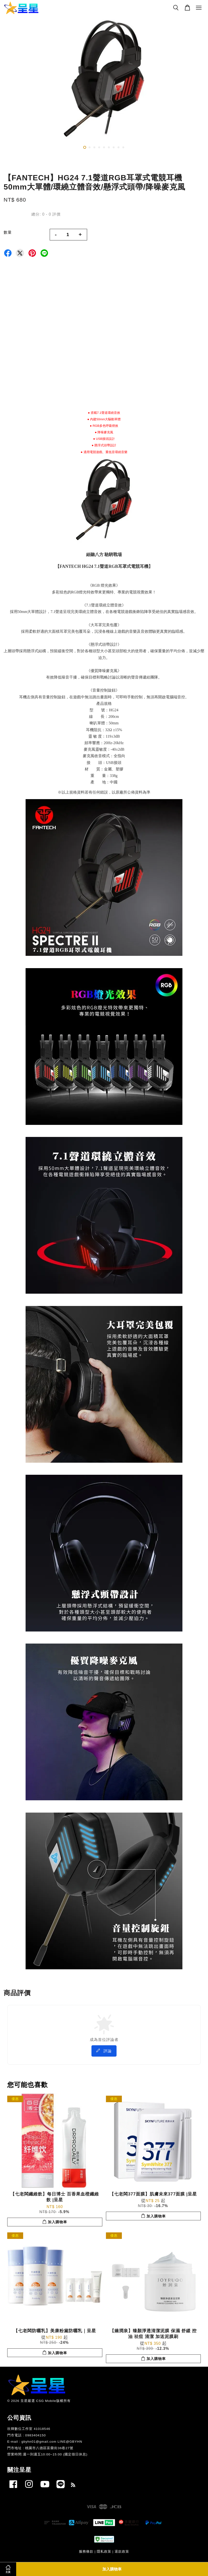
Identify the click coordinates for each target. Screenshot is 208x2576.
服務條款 (86, 2551)
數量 (8, 232)
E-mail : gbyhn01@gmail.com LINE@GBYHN (44, 2441)
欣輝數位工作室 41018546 (28, 2429)
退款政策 (122, 2551)
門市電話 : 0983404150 (26, 2435)
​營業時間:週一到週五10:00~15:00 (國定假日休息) (47, 2454)
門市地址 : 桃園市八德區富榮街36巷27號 (40, 2448)
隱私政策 (104, 2551)
